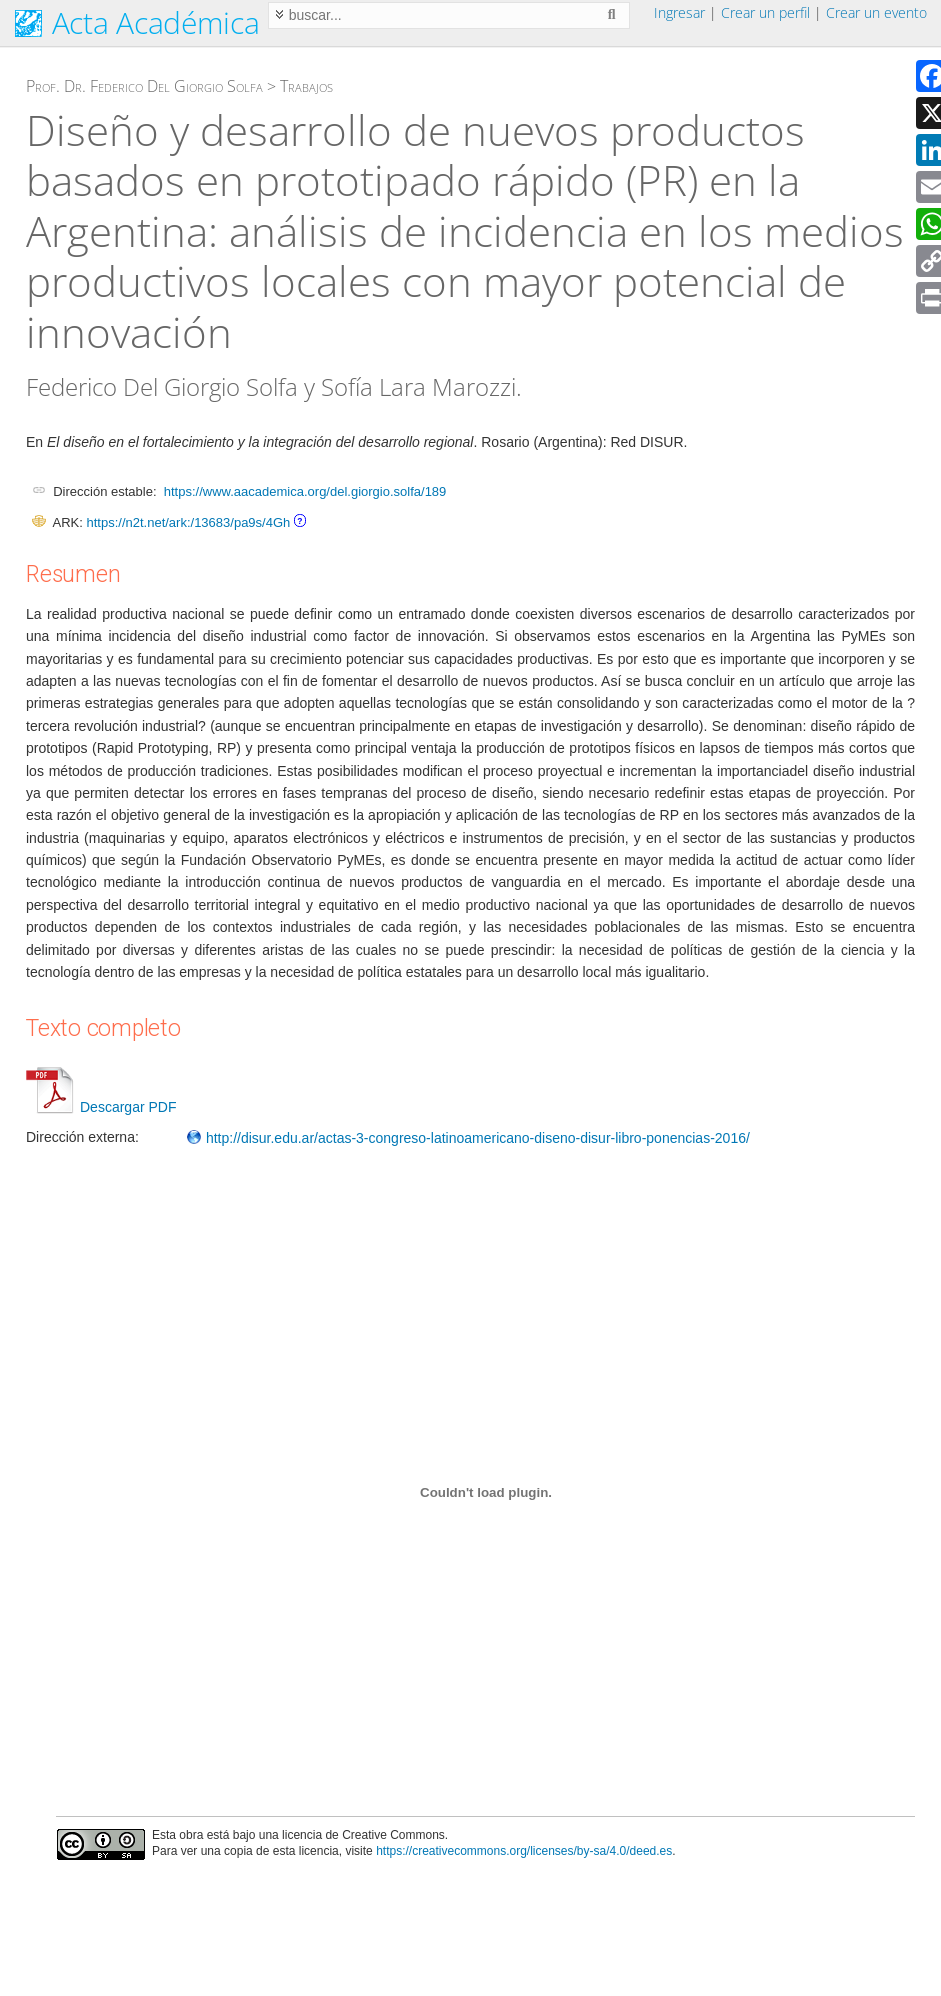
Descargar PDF (101, 1107)
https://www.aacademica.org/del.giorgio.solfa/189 (305, 491)
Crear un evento (876, 12)
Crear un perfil (765, 12)
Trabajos (306, 86)
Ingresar (679, 12)
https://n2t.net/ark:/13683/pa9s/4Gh (188, 522)
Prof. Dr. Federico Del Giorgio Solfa (144, 86)
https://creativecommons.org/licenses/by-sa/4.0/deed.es (524, 1851)
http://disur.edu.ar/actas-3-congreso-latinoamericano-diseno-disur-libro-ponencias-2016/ (468, 1138)
